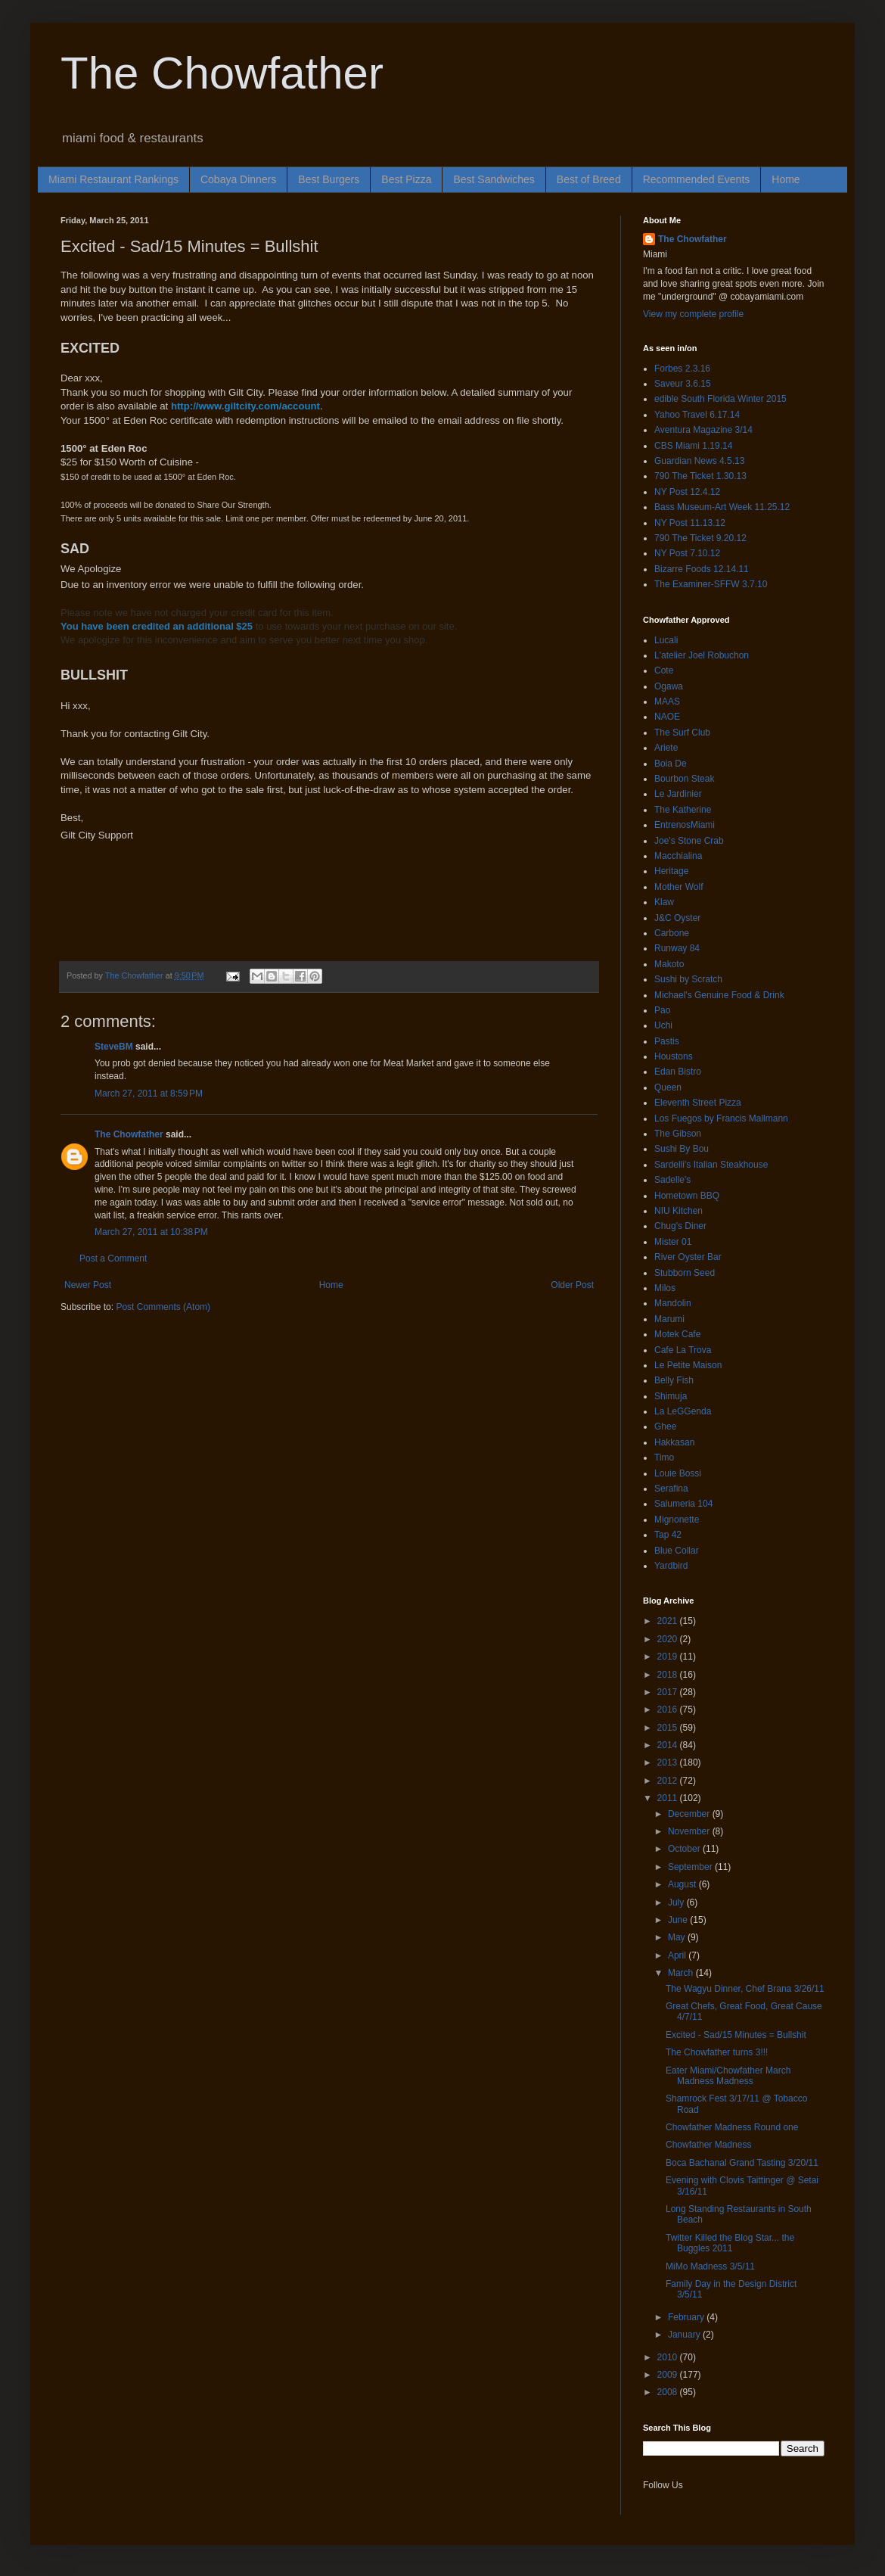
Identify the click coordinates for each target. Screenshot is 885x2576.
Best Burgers (328, 179)
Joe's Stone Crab (689, 840)
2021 (668, 1621)
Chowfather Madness (708, 2144)
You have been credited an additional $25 (157, 626)
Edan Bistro (677, 1071)
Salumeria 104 (683, 1503)
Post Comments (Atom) (163, 1307)
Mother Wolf (678, 887)
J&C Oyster (677, 918)
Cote (663, 670)
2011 (668, 1798)
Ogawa (668, 686)
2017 (668, 1692)
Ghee (665, 1426)
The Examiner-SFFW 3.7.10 (710, 584)
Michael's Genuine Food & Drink (719, 995)
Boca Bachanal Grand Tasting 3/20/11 (742, 2163)
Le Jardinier (678, 794)
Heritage (671, 871)
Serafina (671, 1488)
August (683, 1884)
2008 (668, 2392)
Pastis (666, 1041)
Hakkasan (674, 1442)
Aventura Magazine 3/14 (703, 430)
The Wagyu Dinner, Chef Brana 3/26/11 (745, 1988)
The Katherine (682, 809)
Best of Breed (589, 179)
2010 (668, 2357)
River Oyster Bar (688, 1257)
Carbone (671, 933)
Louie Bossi (677, 1473)
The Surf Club (682, 732)
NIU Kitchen (678, 1211)
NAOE (667, 716)
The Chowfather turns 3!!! (717, 2052)
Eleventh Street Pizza (697, 1102)
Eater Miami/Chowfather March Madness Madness (728, 2075)
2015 (668, 1727)
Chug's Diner (680, 1226)
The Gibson (677, 1133)
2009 (668, 2374)
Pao (662, 1010)
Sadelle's (672, 1179)
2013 (668, 1762)
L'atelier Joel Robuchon (701, 655)
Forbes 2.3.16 (682, 368)
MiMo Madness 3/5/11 (710, 2266)
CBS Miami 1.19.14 (693, 445)
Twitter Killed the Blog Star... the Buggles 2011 (730, 2243)
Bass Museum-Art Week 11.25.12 (722, 507)
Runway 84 (677, 948)
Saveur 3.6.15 (682, 383)
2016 (668, 1709)
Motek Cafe (677, 1334)
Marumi (669, 1319)
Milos (664, 1288)
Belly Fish (674, 1380)
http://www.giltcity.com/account (245, 406)
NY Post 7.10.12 (687, 553)
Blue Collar (676, 1550)
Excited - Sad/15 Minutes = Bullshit (736, 2035)
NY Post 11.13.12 (689, 523)
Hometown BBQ (686, 1195)
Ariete (666, 747)
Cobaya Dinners (238, 179)
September (691, 1867)
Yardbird (671, 1565)
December (690, 1814)
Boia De (670, 763)
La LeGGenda (682, 1411)
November (690, 1831)
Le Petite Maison (688, 1365)
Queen (668, 1087)
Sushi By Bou (681, 1148)
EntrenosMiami (684, 825)
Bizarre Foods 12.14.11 (701, 569)
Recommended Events (696, 179)
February (687, 2317)
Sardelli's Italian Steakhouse (711, 1164)
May (678, 1937)
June (679, 1920)
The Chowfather (222, 73)
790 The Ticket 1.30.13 (700, 476)
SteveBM (114, 1046)
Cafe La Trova (682, 1350)
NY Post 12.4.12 (687, 492)
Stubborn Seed (684, 1273)
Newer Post (87, 1285)
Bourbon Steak (684, 778)
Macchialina (678, 856)
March (682, 1973)
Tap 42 (668, 1534)
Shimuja (670, 1396)
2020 (668, 1639)
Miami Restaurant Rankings (113, 179)
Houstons (673, 1056)
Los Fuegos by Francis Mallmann (721, 1118)
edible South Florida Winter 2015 (720, 399)
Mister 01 (672, 1242)
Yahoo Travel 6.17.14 (697, 414)
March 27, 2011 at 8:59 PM (149, 1093)
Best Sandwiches (493, 179)
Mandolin (672, 1303)
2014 (668, 1745)
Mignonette (676, 1519)
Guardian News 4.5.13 (699, 461)
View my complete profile (693, 314)
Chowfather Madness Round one (732, 2127)
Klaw (664, 902)
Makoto (669, 964)
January (685, 2334)
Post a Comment (113, 1258)
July (677, 1902)
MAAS (667, 701)
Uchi (663, 1025)
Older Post (572, 1285)
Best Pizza (406, 179)
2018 (668, 1674)
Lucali (666, 640)
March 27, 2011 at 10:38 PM (151, 1232)
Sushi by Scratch (688, 979)
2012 (668, 1780)
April (678, 1955)
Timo (664, 1457)
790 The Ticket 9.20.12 (700, 538)
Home (786, 179)
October (685, 1848)
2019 (668, 1656)
